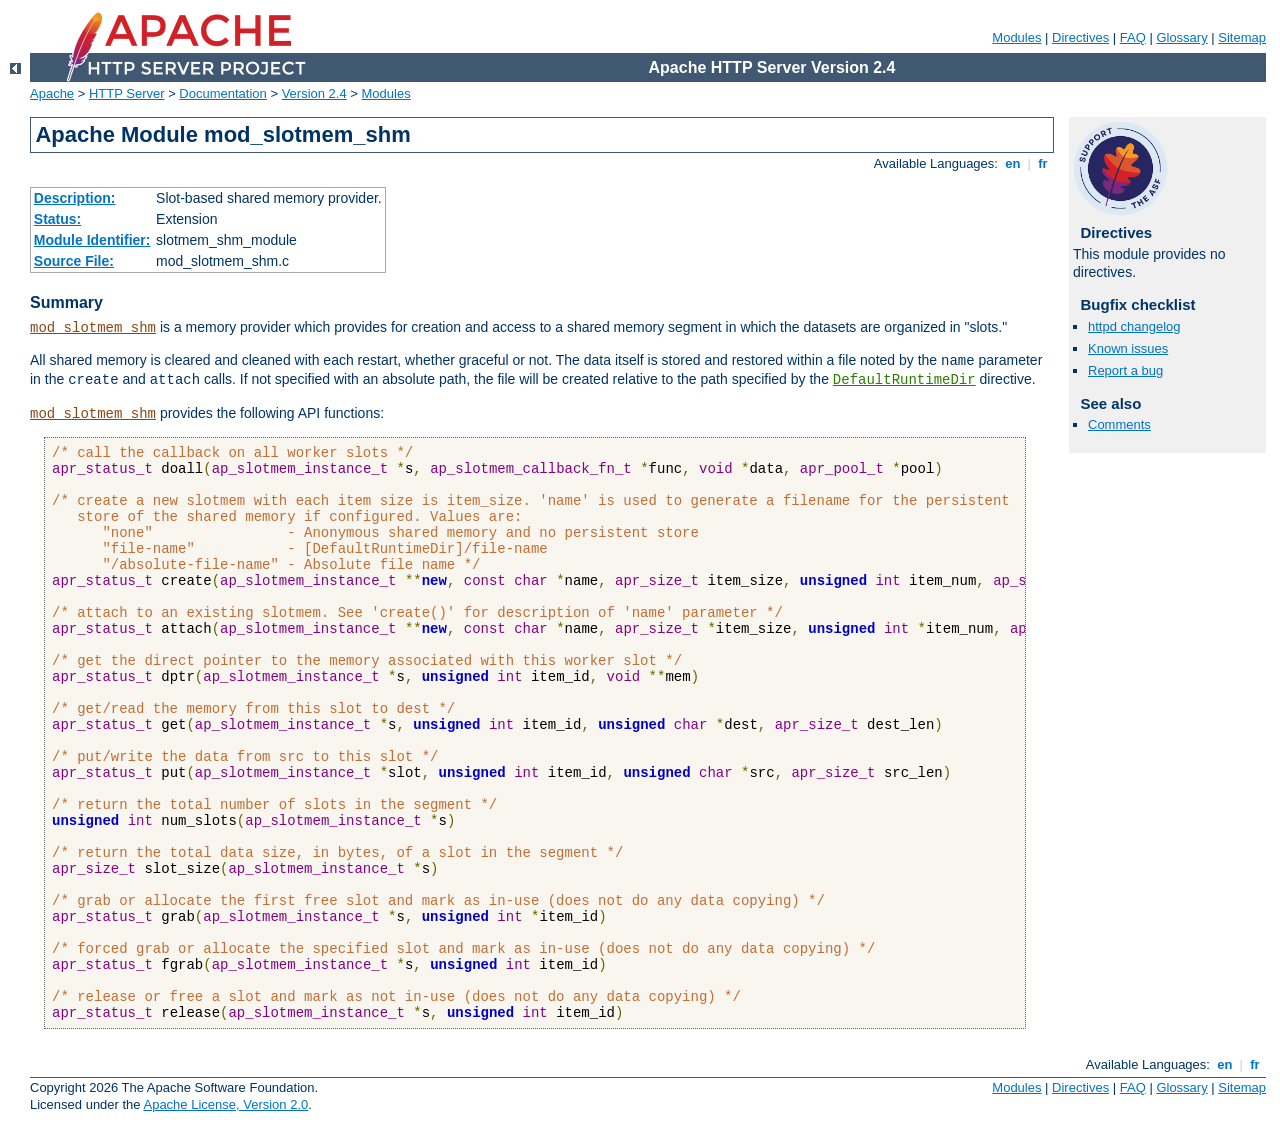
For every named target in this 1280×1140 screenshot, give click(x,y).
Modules (1016, 37)
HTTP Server (127, 93)
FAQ (1133, 37)
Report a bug (1125, 370)
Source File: (74, 261)
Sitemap (1242, 37)
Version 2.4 (314, 93)
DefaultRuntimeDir (904, 380)
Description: (75, 198)
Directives (1080, 37)
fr (1043, 163)
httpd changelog (1134, 326)
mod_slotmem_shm (93, 328)
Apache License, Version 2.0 (225, 1104)
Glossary (1181, 37)
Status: (57, 219)
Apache (52, 93)
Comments (1119, 424)
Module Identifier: (92, 240)
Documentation (222, 93)
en (1013, 163)
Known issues (1128, 348)
